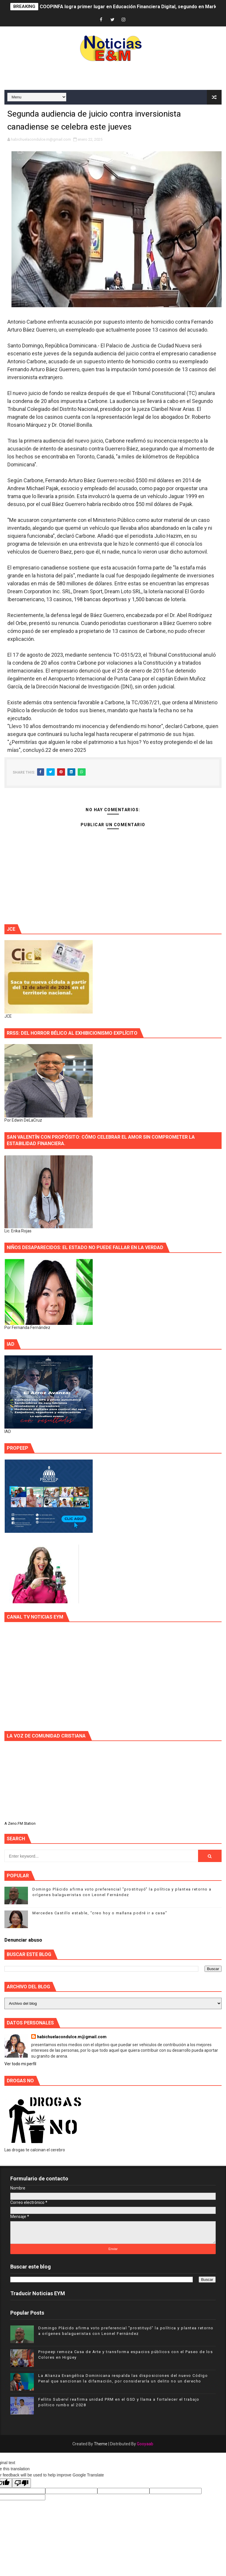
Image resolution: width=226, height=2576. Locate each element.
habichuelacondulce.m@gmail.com (72, 2036)
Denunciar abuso (23, 1940)
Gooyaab (145, 2443)
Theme (100, 2443)
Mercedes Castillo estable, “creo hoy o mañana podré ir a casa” (99, 1913)
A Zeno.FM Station (20, 1823)
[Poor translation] (21, 2483)
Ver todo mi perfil (20, 2063)
